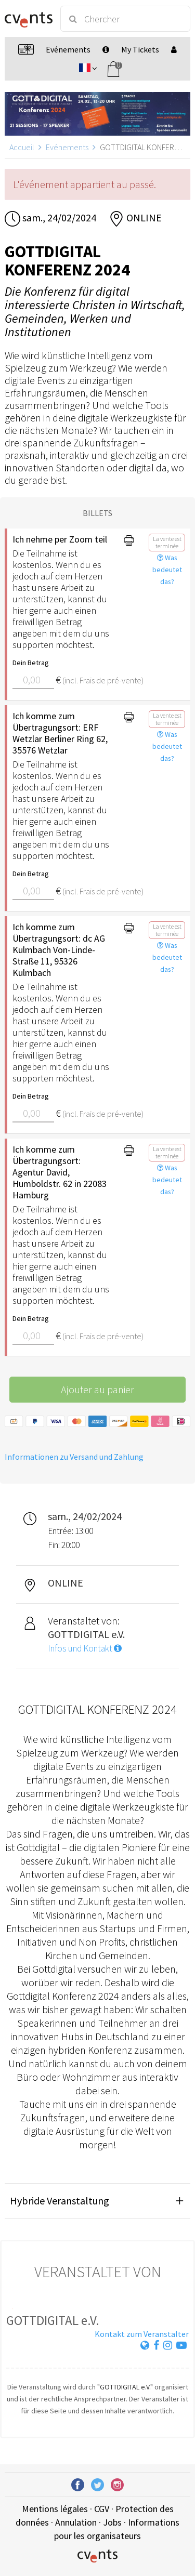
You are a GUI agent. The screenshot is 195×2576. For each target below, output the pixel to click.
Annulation (76, 2522)
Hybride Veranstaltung (59, 2200)
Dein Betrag (30, 662)
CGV (101, 2509)
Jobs (112, 2522)
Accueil (21, 147)
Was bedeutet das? (167, 569)
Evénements (67, 147)
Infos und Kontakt (85, 1648)
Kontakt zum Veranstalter (142, 2334)
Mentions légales (55, 2509)
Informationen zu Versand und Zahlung (74, 1456)
